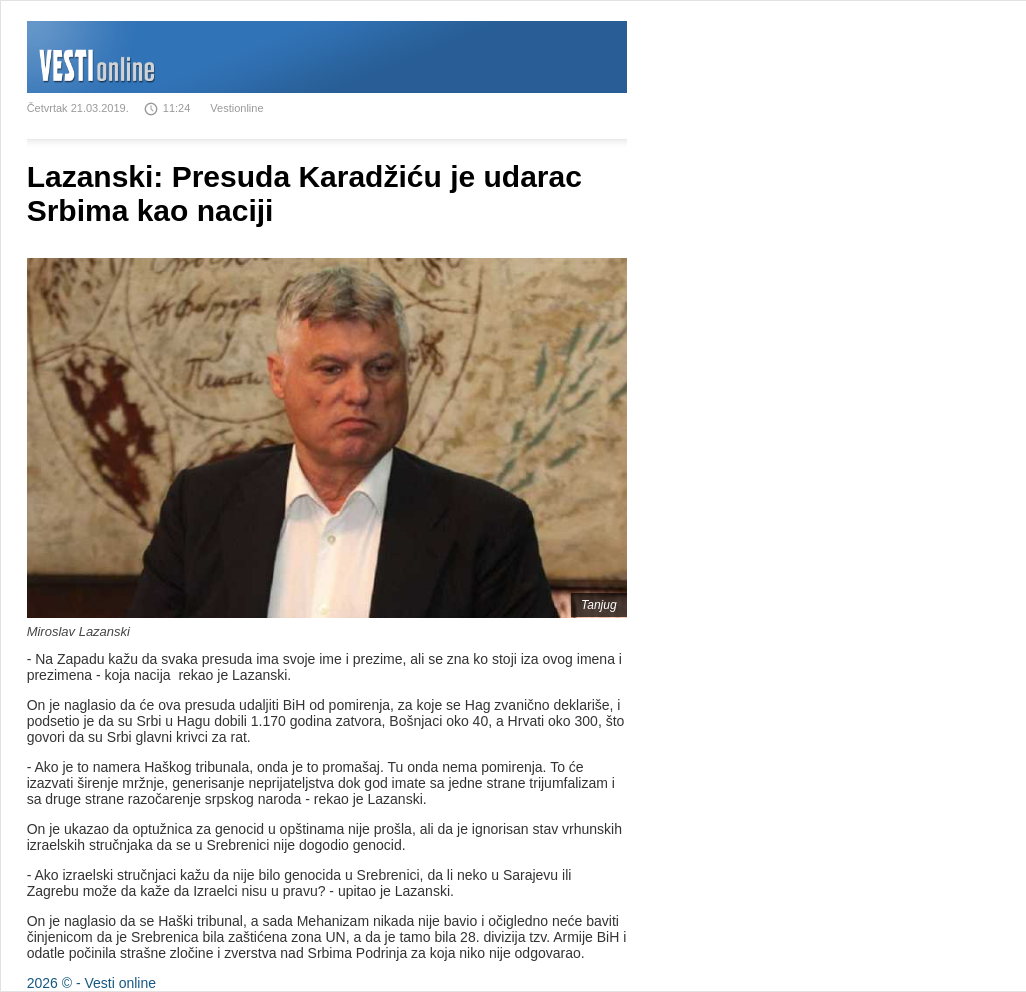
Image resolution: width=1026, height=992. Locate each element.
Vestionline (236, 108)
